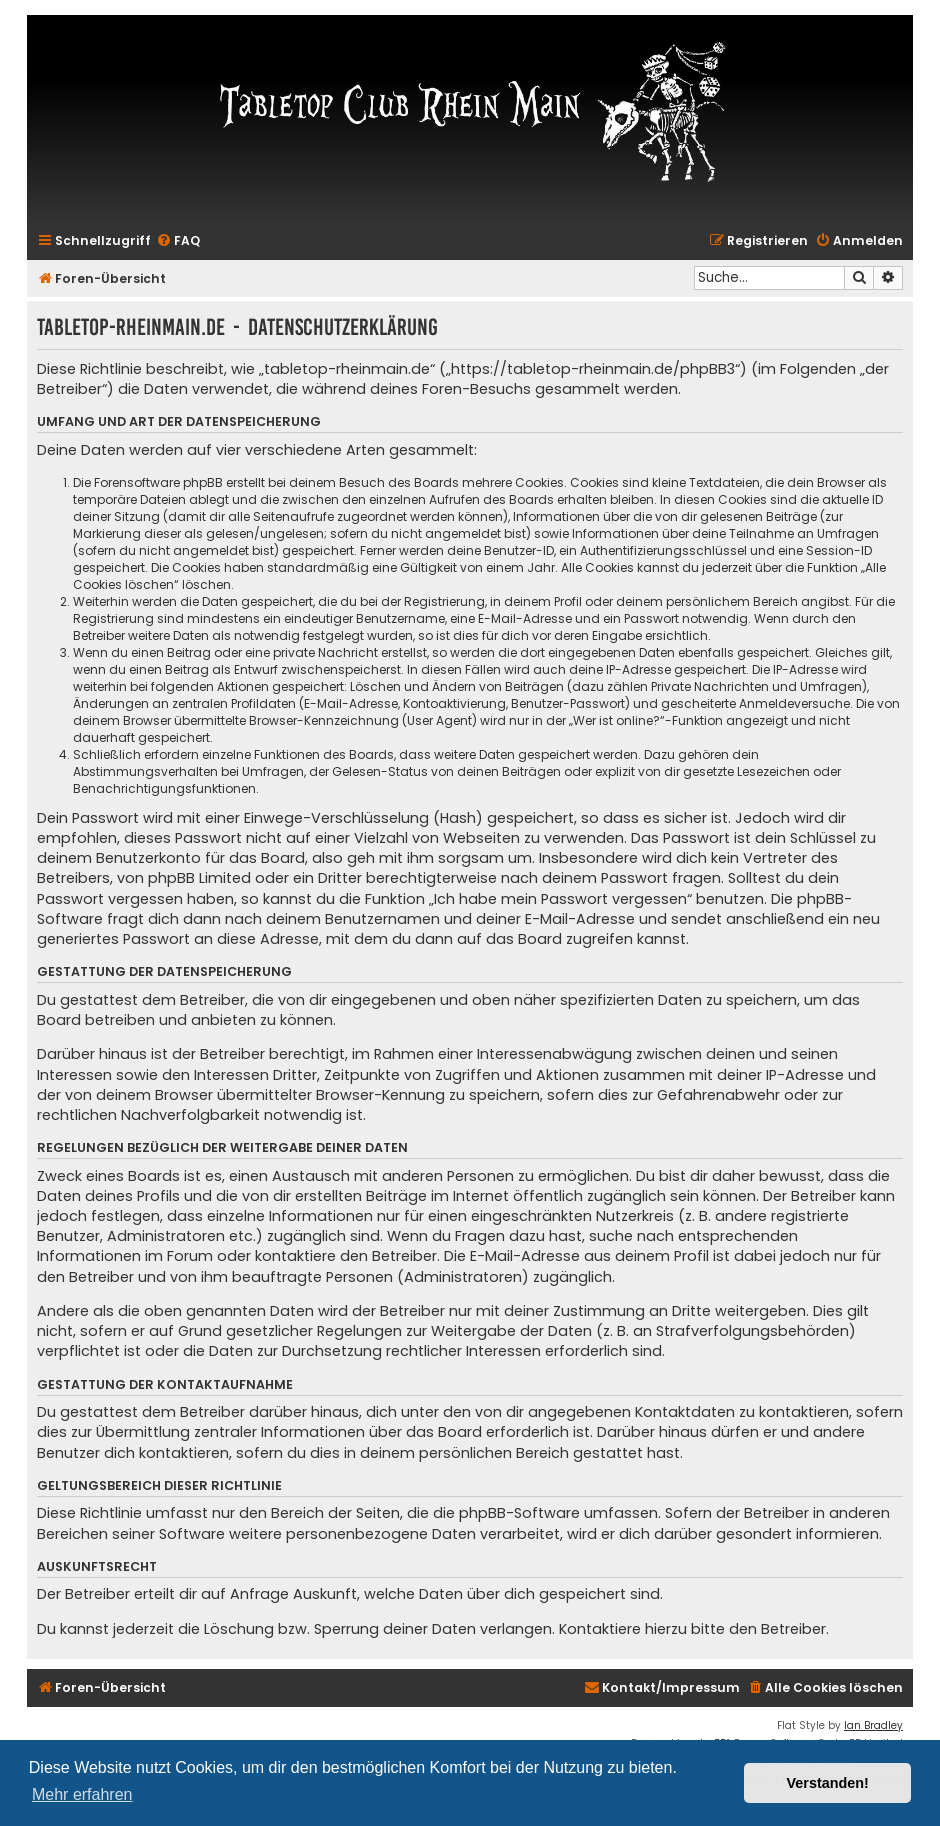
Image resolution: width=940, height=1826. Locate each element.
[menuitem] (178, 241)
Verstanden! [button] (828, 1783)
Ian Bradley (873, 1725)
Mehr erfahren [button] (82, 1794)
